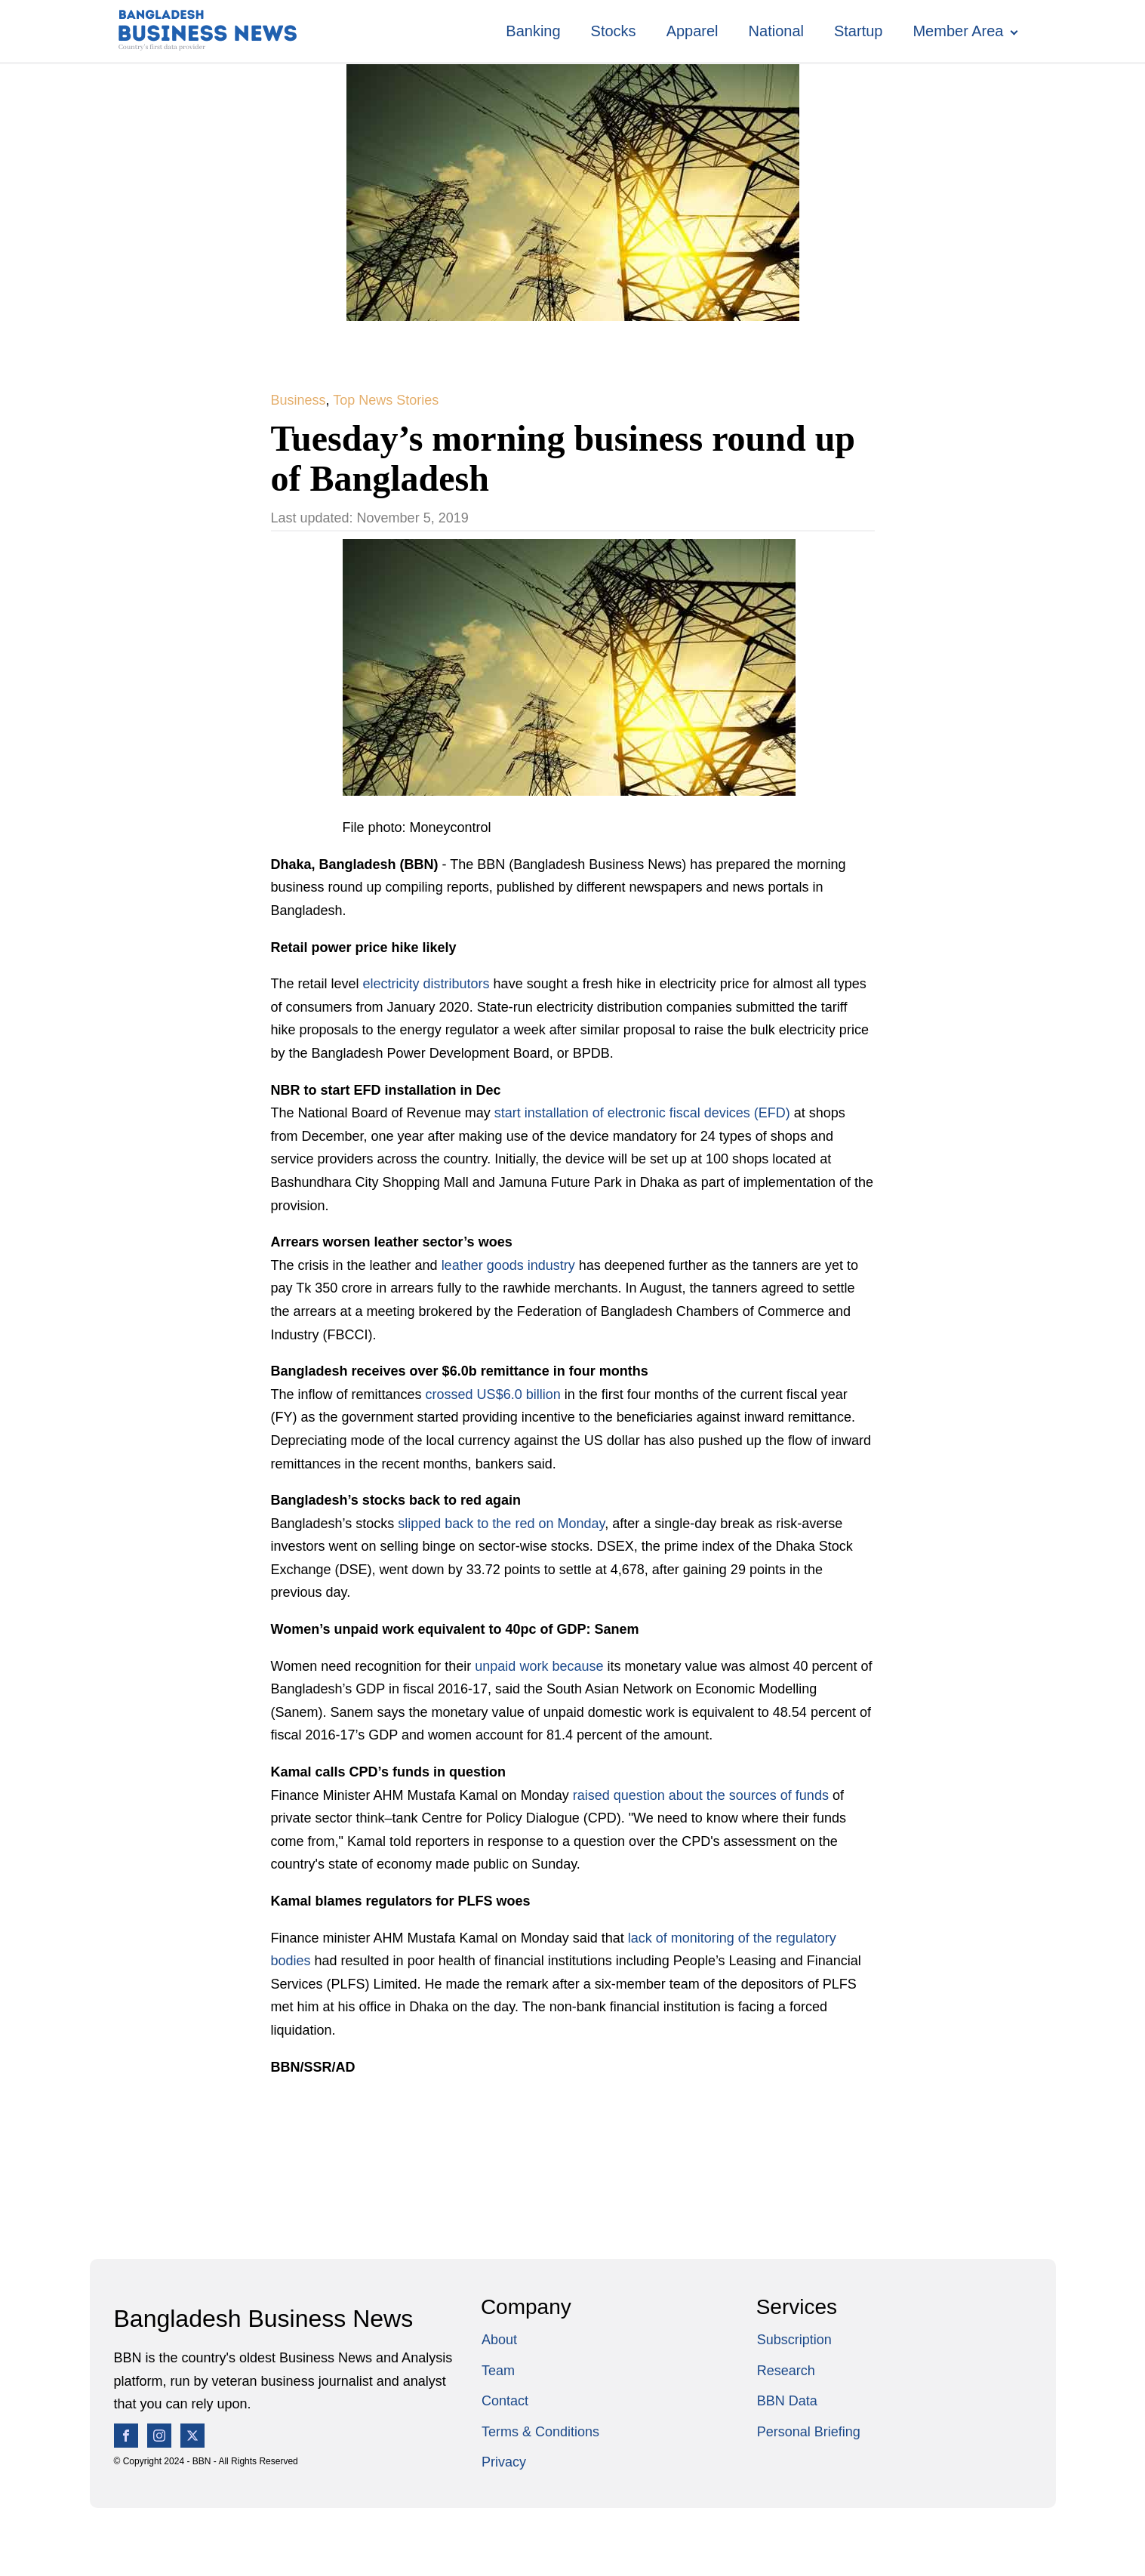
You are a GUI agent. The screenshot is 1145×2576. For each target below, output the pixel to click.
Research (786, 2370)
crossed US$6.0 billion (493, 1394)
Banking (533, 31)
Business (298, 400)
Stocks (613, 31)
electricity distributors (426, 983)
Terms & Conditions (540, 2431)
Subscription (794, 2339)
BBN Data (787, 2400)
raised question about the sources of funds (701, 1795)
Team (498, 2370)
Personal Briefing (808, 2431)
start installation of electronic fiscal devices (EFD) (642, 1112)
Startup (858, 31)
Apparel (692, 31)
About (499, 2339)
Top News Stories (386, 400)
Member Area (958, 31)
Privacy (504, 2462)
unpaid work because (539, 1666)
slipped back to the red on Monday (501, 1523)
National (776, 31)
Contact (505, 2400)
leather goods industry (508, 1265)
